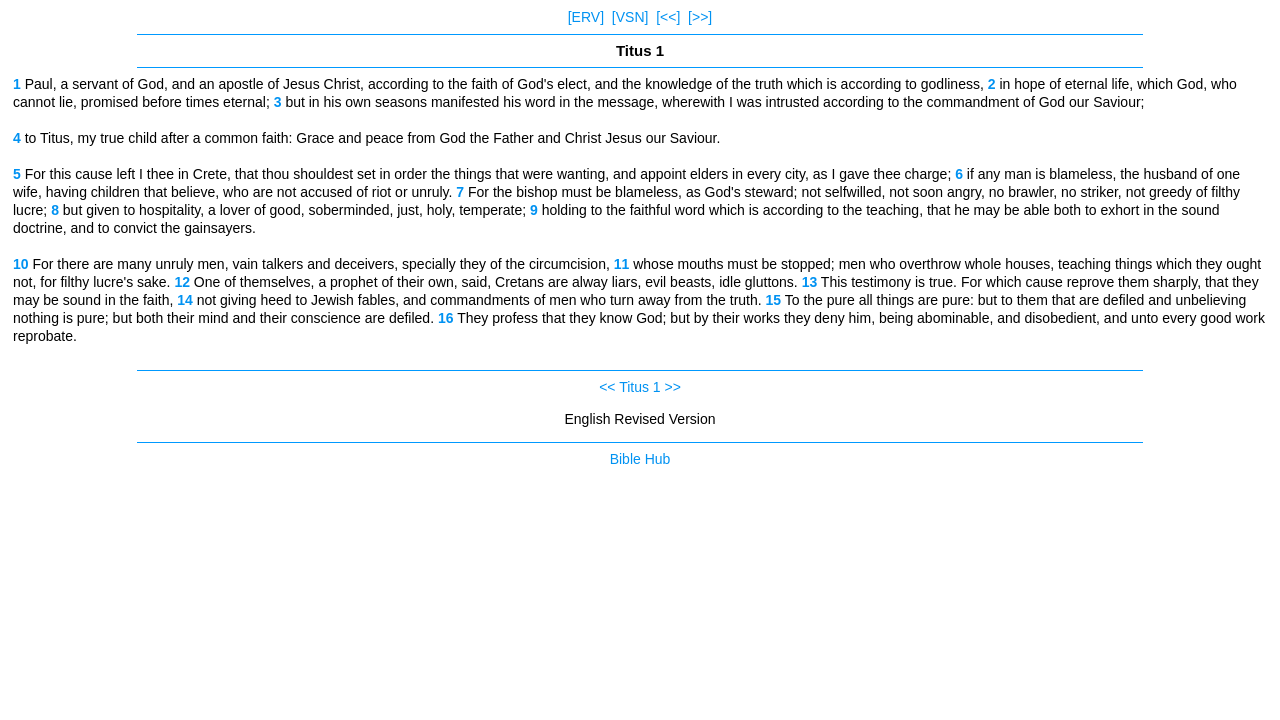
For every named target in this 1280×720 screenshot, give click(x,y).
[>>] (700, 17)
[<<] (668, 17)
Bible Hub (640, 459)
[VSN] (630, 17)
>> (673, 387)
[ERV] (586, 17)
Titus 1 (640, 387)
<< (607, 387)
